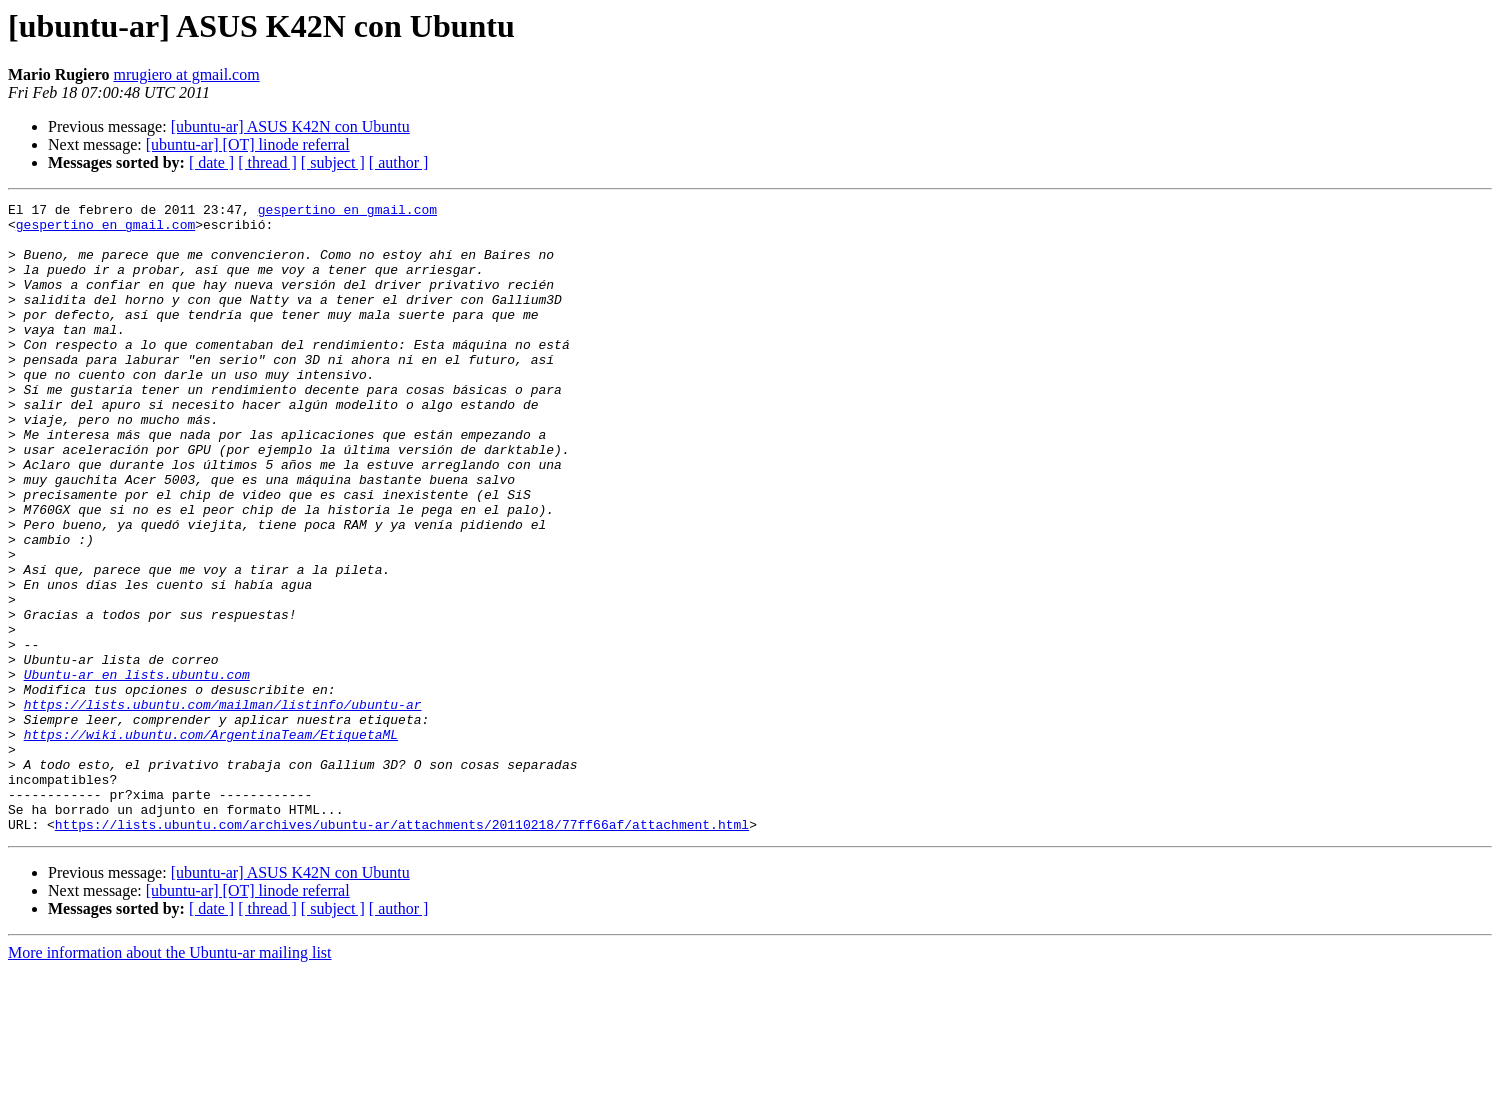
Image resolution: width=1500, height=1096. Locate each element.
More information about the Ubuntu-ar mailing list (170, 1078)
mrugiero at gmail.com (186, 74)
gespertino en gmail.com (347, 212)
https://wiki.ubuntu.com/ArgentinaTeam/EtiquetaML (211, 842)
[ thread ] (267, 162)
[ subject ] (333, 162)
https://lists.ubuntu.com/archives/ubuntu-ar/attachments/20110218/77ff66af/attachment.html (402, 950)
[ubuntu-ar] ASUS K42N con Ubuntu (290, 126)
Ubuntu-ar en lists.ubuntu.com (137, 770)
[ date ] (211, 162)
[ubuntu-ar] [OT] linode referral (248, 144)
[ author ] (399, 162)
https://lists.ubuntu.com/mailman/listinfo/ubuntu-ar (223, 806)
